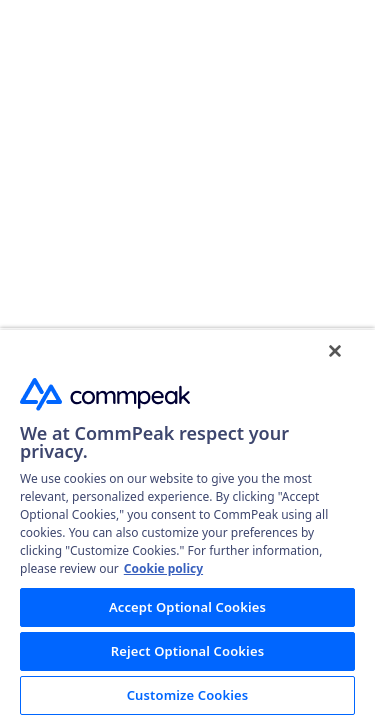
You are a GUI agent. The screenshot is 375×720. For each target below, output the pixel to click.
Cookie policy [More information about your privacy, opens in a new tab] (163, 568)
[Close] (335, 351)
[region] (187, 524)
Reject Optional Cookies (187, 651)
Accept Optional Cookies (187, 607)
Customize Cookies (188, 695)
